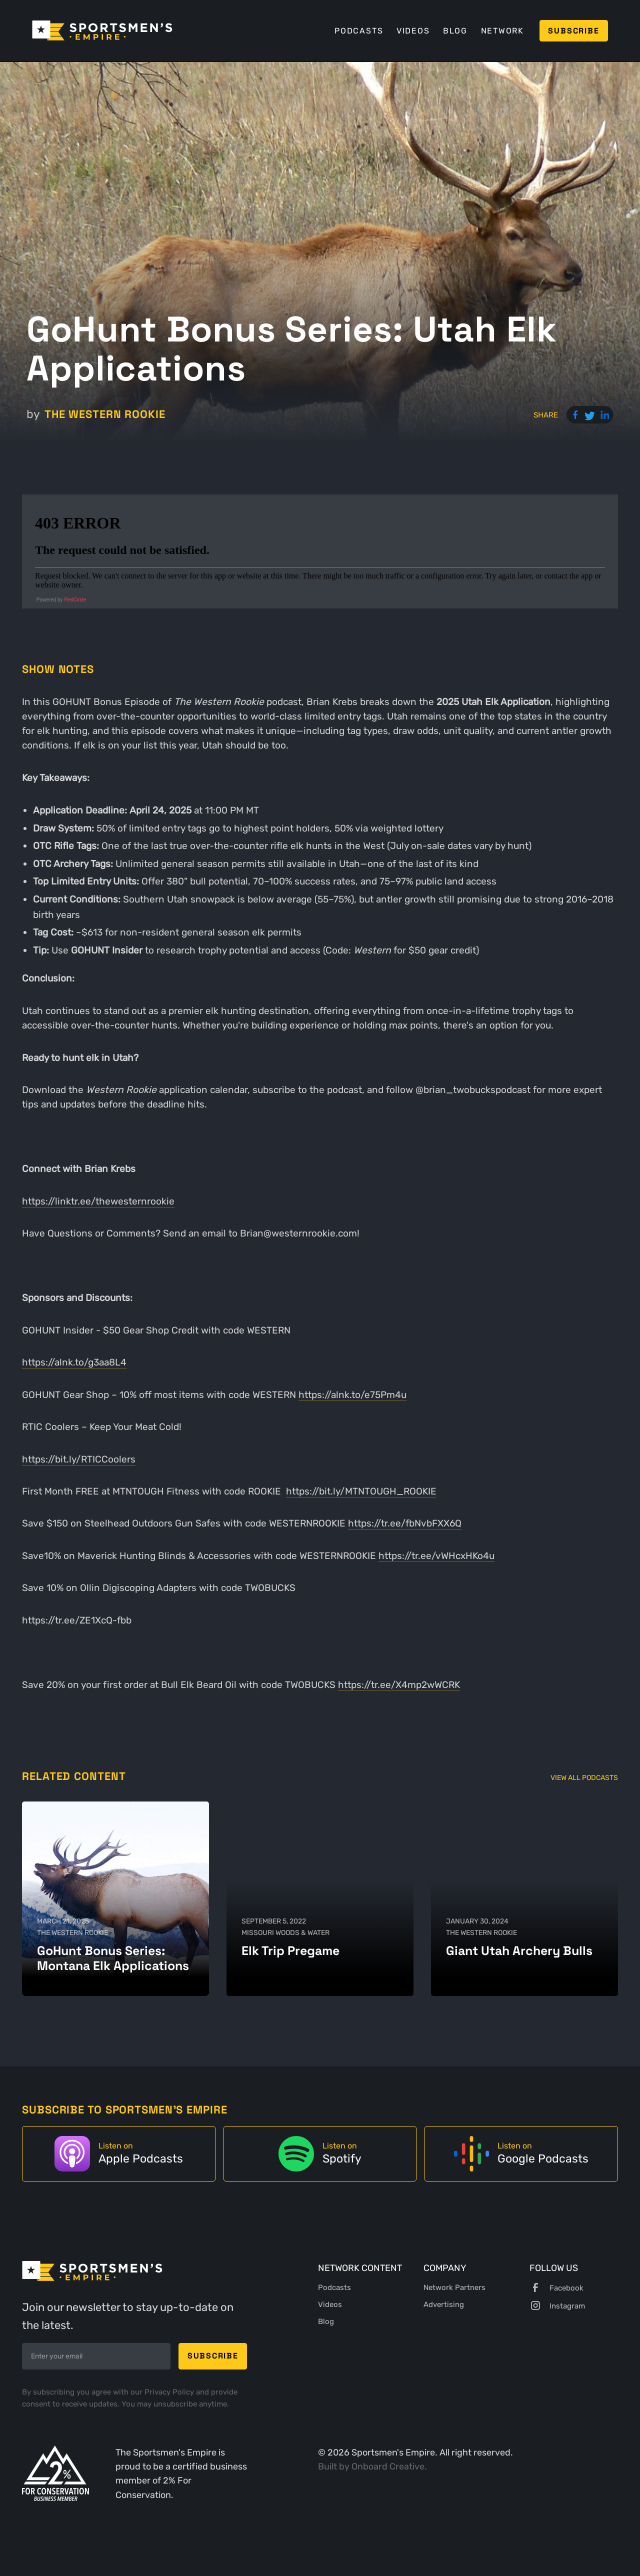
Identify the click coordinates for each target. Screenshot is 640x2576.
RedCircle (75, 599)
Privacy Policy (170, 2392)
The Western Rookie (105, 414)
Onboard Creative (388, 2466)
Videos (413, 31)
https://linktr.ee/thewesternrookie (98, 1201)
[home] (102, 30)
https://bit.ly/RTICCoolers (79, 1459)
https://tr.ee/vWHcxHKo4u (436, 1556)
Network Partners (455, 2287)
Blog (455, 31)
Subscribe (573, 31)
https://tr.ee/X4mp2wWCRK (399, 1684)
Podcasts (358, 31)
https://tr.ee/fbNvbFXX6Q (405, 1523)
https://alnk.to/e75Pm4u (352, 1394)
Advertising (444, 2304)
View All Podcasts (584, 1778)
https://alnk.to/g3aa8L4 (74, 1362)
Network (502, 31)
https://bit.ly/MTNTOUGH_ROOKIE (361, 1491)
